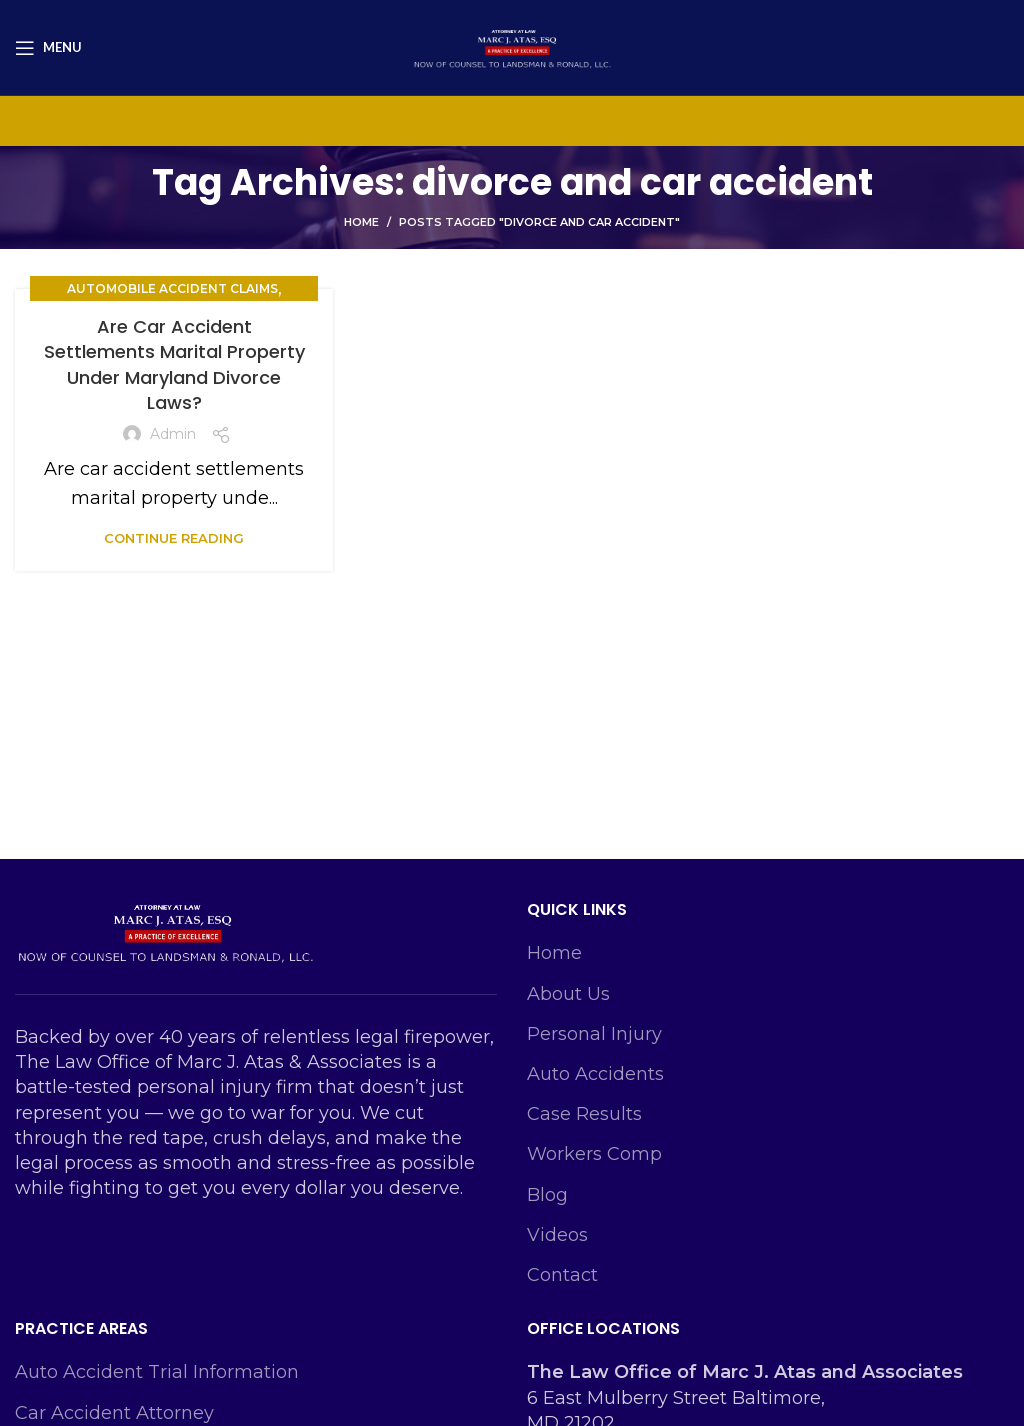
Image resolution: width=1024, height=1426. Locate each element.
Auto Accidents (595, 1074)
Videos (557, 1235)
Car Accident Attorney (114, 1413)
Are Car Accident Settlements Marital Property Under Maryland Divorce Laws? (174, 364)
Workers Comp (594, 1154)
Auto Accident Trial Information (157, 1372)
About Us (568, 994)
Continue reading (174, 538)
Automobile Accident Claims (172, 288)
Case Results (584, 1114)
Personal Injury (594, 1034)
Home (361, 222)
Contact (562, 1275)
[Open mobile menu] (48, 48)
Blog (547, 1195)
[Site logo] (512, 46)
